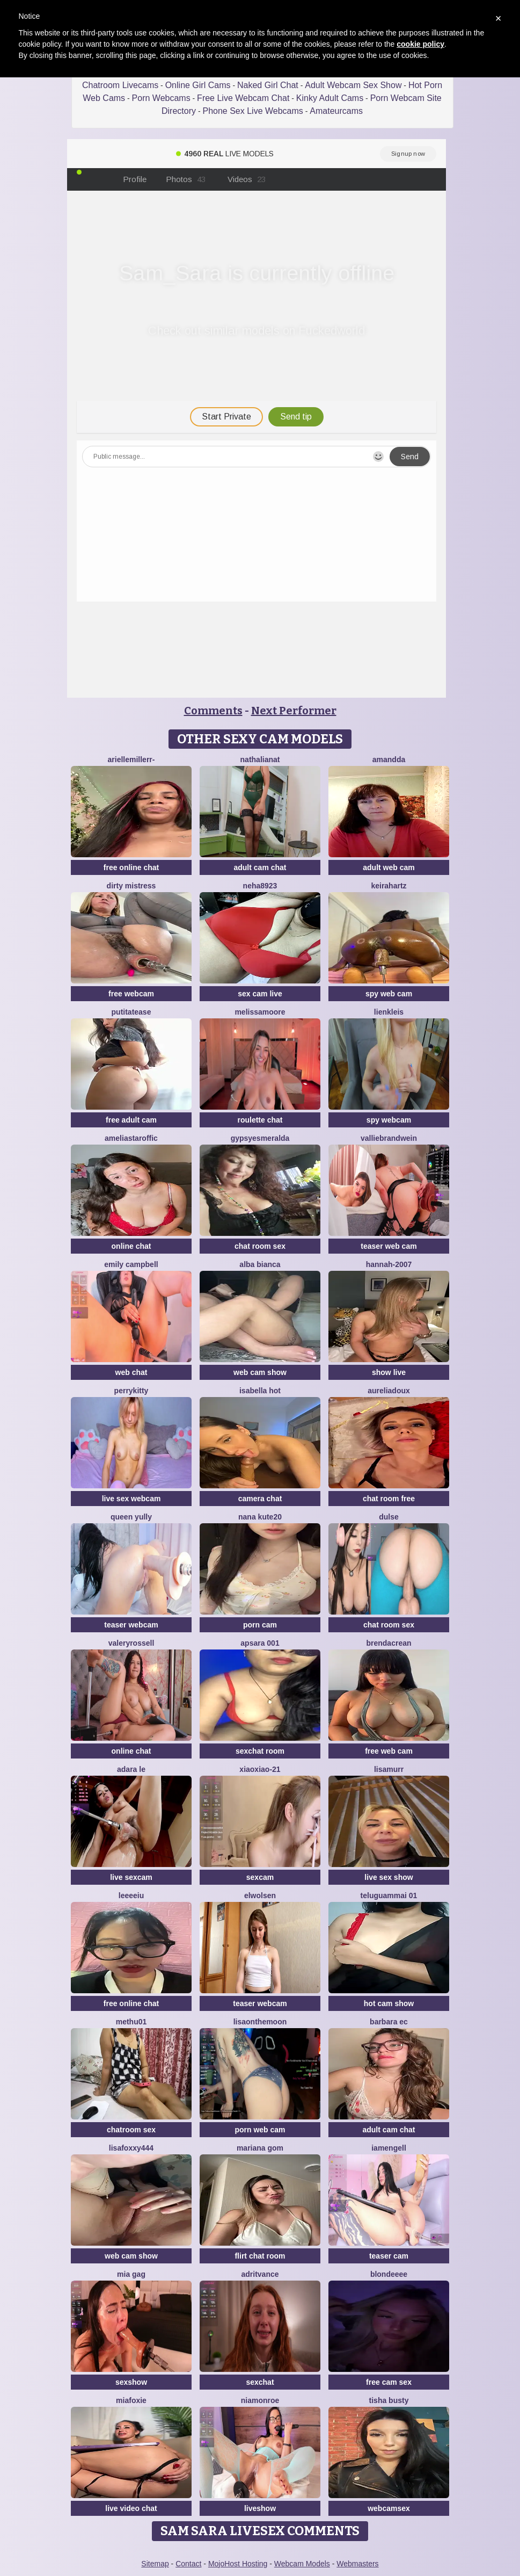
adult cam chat (259, 867)
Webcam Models (302, 2563)
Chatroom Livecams (120, 85)
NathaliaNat (260, 759)
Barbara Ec (389, 2021)
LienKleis (389, 1012)
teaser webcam (131, 1624)
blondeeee (388, 2274)
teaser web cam (388, 1246)
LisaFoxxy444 (131, 2148)
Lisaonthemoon (260, 2021)
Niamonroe (260, 2400)
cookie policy (420, 44)
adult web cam (388, 867)
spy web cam (388, 993)
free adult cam (131, 1120)
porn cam (260, 1624)
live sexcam (131, 1877)
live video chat (131, 2508)
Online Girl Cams (198, 85)
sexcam (260, 1877)
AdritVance (260, 2274)
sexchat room (260, 1751)
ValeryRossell (131, 1643)
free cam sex (389, 2382)
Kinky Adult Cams (329, 98)
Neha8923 (260, 885)
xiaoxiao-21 (259, 1769)
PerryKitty (131, 1390)
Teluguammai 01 (389, 1895)
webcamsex (389, 2508)
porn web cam (260, 2129)
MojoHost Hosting (238, 2563)
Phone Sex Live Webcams (252, 110)
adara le (131, 1769)
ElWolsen (260, 1895)
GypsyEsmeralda (260, 1138)
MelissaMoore (260, 1012)
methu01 (131, 2021)
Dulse (389, 1517)
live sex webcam (131, 1498)
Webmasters (357, 2563)
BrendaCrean (388, 1643)
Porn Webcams (161, 98)
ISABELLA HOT (260, 1390)
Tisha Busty (389, 2400)
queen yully (131, 1517)
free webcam (131, 993)
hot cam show (389, 2003)
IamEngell (388, 2148)
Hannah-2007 (389, 1264)
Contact (188, 2563)
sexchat (260, 2382)
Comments (213, 710)
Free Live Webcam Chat (243, 98)
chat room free (389, 1498)
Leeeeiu (131, 1895)
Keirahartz (388, 885)
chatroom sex (131, 2129)
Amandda (388, 759)
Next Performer (293, 710)
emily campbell (131, 1264)
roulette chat (259, 1120)
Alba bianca (259, 1264)
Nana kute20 (260, 1517)
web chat (131, 1372)
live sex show (388, 1877)
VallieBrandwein (389, 1138)
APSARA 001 (259, 1643)
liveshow (260, 2508)
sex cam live (260, 993)
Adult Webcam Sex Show (353, 85)
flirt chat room (260, 2256)
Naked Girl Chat (267, 85)
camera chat (260, 1498)
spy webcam (389, 1120)
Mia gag (131, 2274)
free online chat (131, 867)
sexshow (131, 2382)
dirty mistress (131, 885)
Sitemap (155, 2563)
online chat (131, 1246)
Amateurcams (336, 110)
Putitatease (131, 1012)
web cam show (260, 1372)
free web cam (389, 1751)
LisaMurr (389, 1769)
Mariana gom (260, 2148)
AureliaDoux (389, 1390)
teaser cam (388, 2256)
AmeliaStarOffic (131, 1138)
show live (389, 1372)
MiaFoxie (131, 2400)
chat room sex (260, 1246)
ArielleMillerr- (131, 759)
